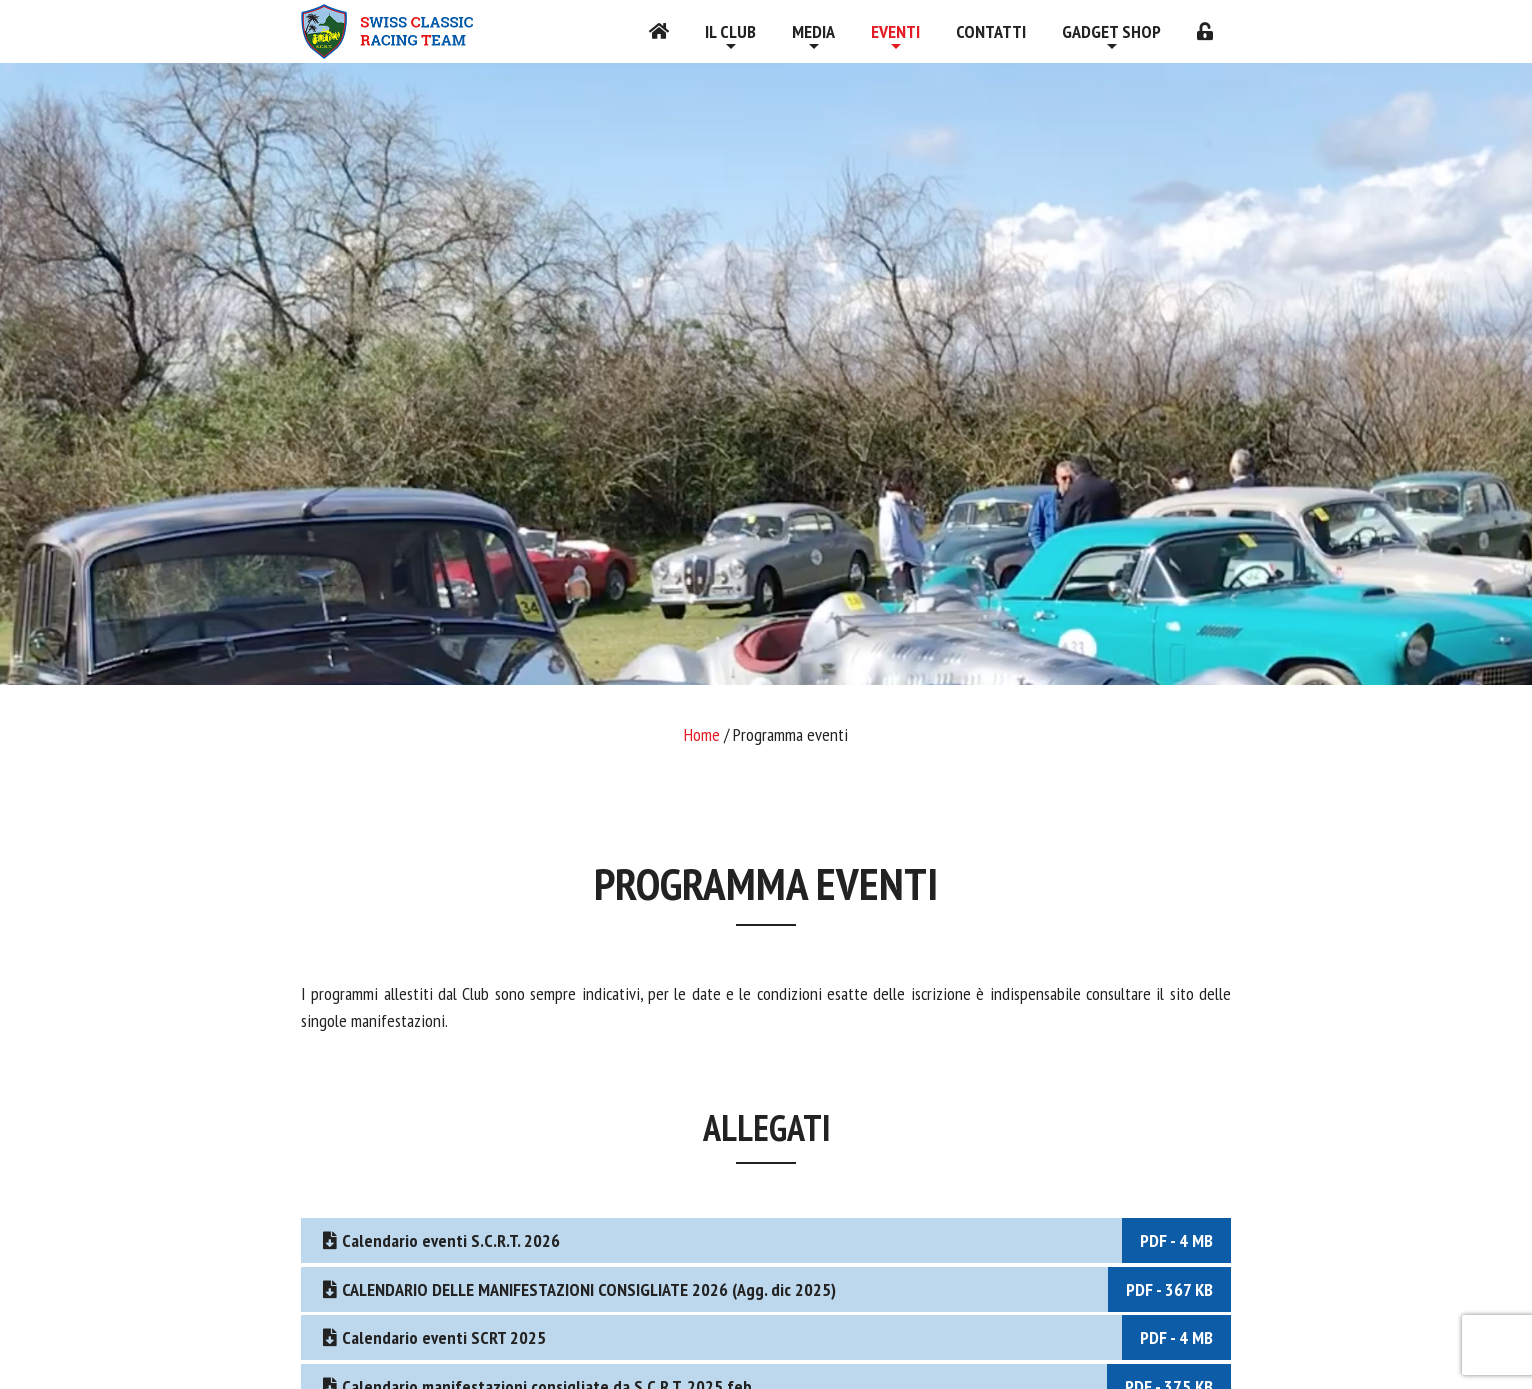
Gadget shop (1111, 31)
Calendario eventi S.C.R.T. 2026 (775, 1240)
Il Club (730, 31)
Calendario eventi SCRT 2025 (775, 1337)
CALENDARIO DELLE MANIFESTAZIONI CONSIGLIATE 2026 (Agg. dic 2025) (775, 1289)
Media (813, 31)
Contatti (991, 31)
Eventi (895, 31)
